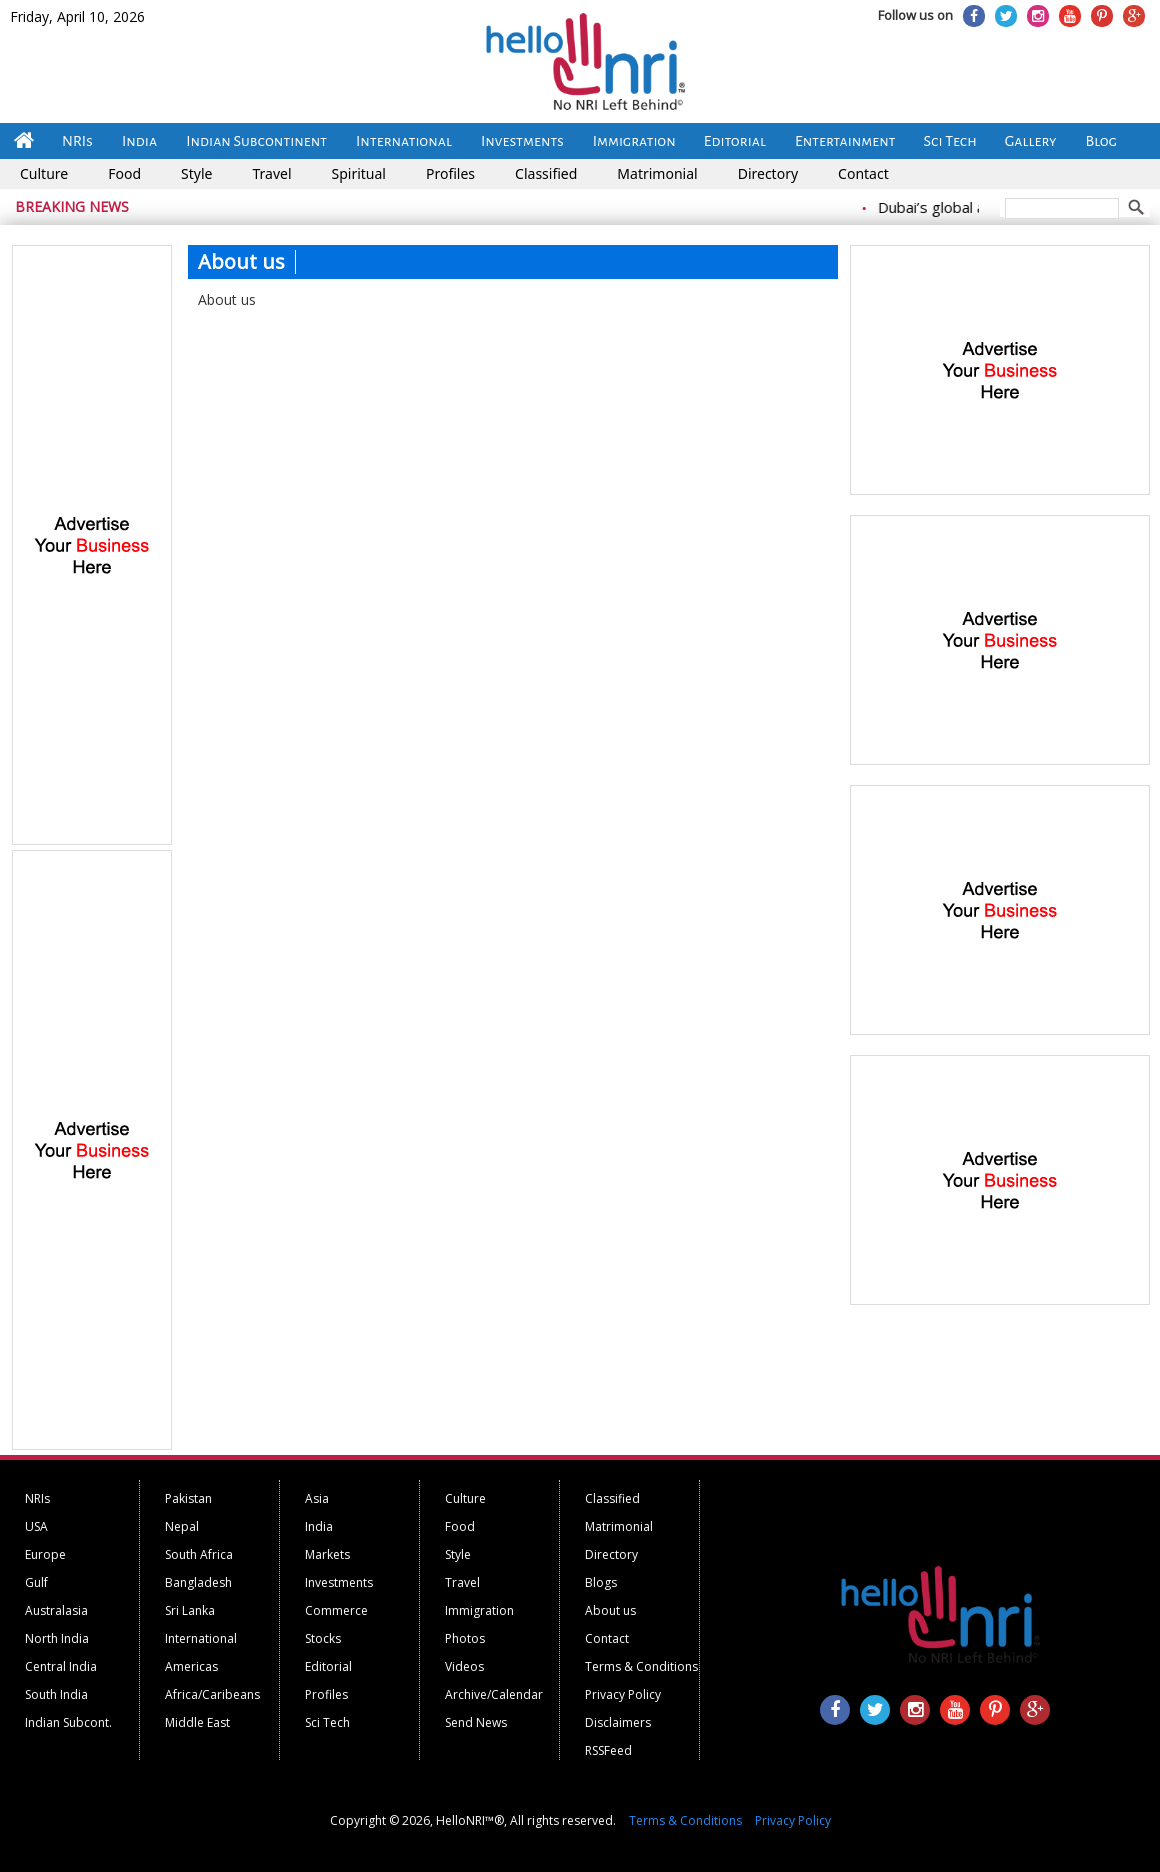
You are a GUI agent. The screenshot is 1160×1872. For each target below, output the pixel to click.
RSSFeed (608, 1750)
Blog (1101, 141)
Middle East (197, 1722)
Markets (327, 1554)
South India (56, 1694)
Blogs (601, 1582)
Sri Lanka (190, 1610)
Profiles (450, 173)
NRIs (77, 141)
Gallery (1031, 141)
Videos (464, 1666)
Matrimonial (657, 173)
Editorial (735, 141)
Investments (522, 141)
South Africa (199, 1554)
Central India (61, 1666)
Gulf (36, 1582)
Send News (476, 1722)
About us (610, 1610)
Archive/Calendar (494, 1694)
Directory (768, 173)
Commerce (336, 1610)
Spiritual (359, 173)
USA (36, 1526)
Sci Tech (950, 141)
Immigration (634, 141)
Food (124, 173)
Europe (45, 1554)
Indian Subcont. (68, 1722)
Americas (191, 1666)
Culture (44, 173)
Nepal (182, 1526)
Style (196, 173)
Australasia (56, 1610)
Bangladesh (198, 1582)
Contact (863, 173)
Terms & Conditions (641, 1666)
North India (57, 1638)
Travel (271, 173)
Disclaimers (618, 1722)
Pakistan (188, 1498)
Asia (317, 1498)
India (139, 141)
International (404, 141)
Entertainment (845, 141)
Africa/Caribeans (212, 1694)
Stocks (323, 1638)
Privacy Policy (623, 1694)
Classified (546, 173)
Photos (465, 1638)
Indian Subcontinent (256, 141)
